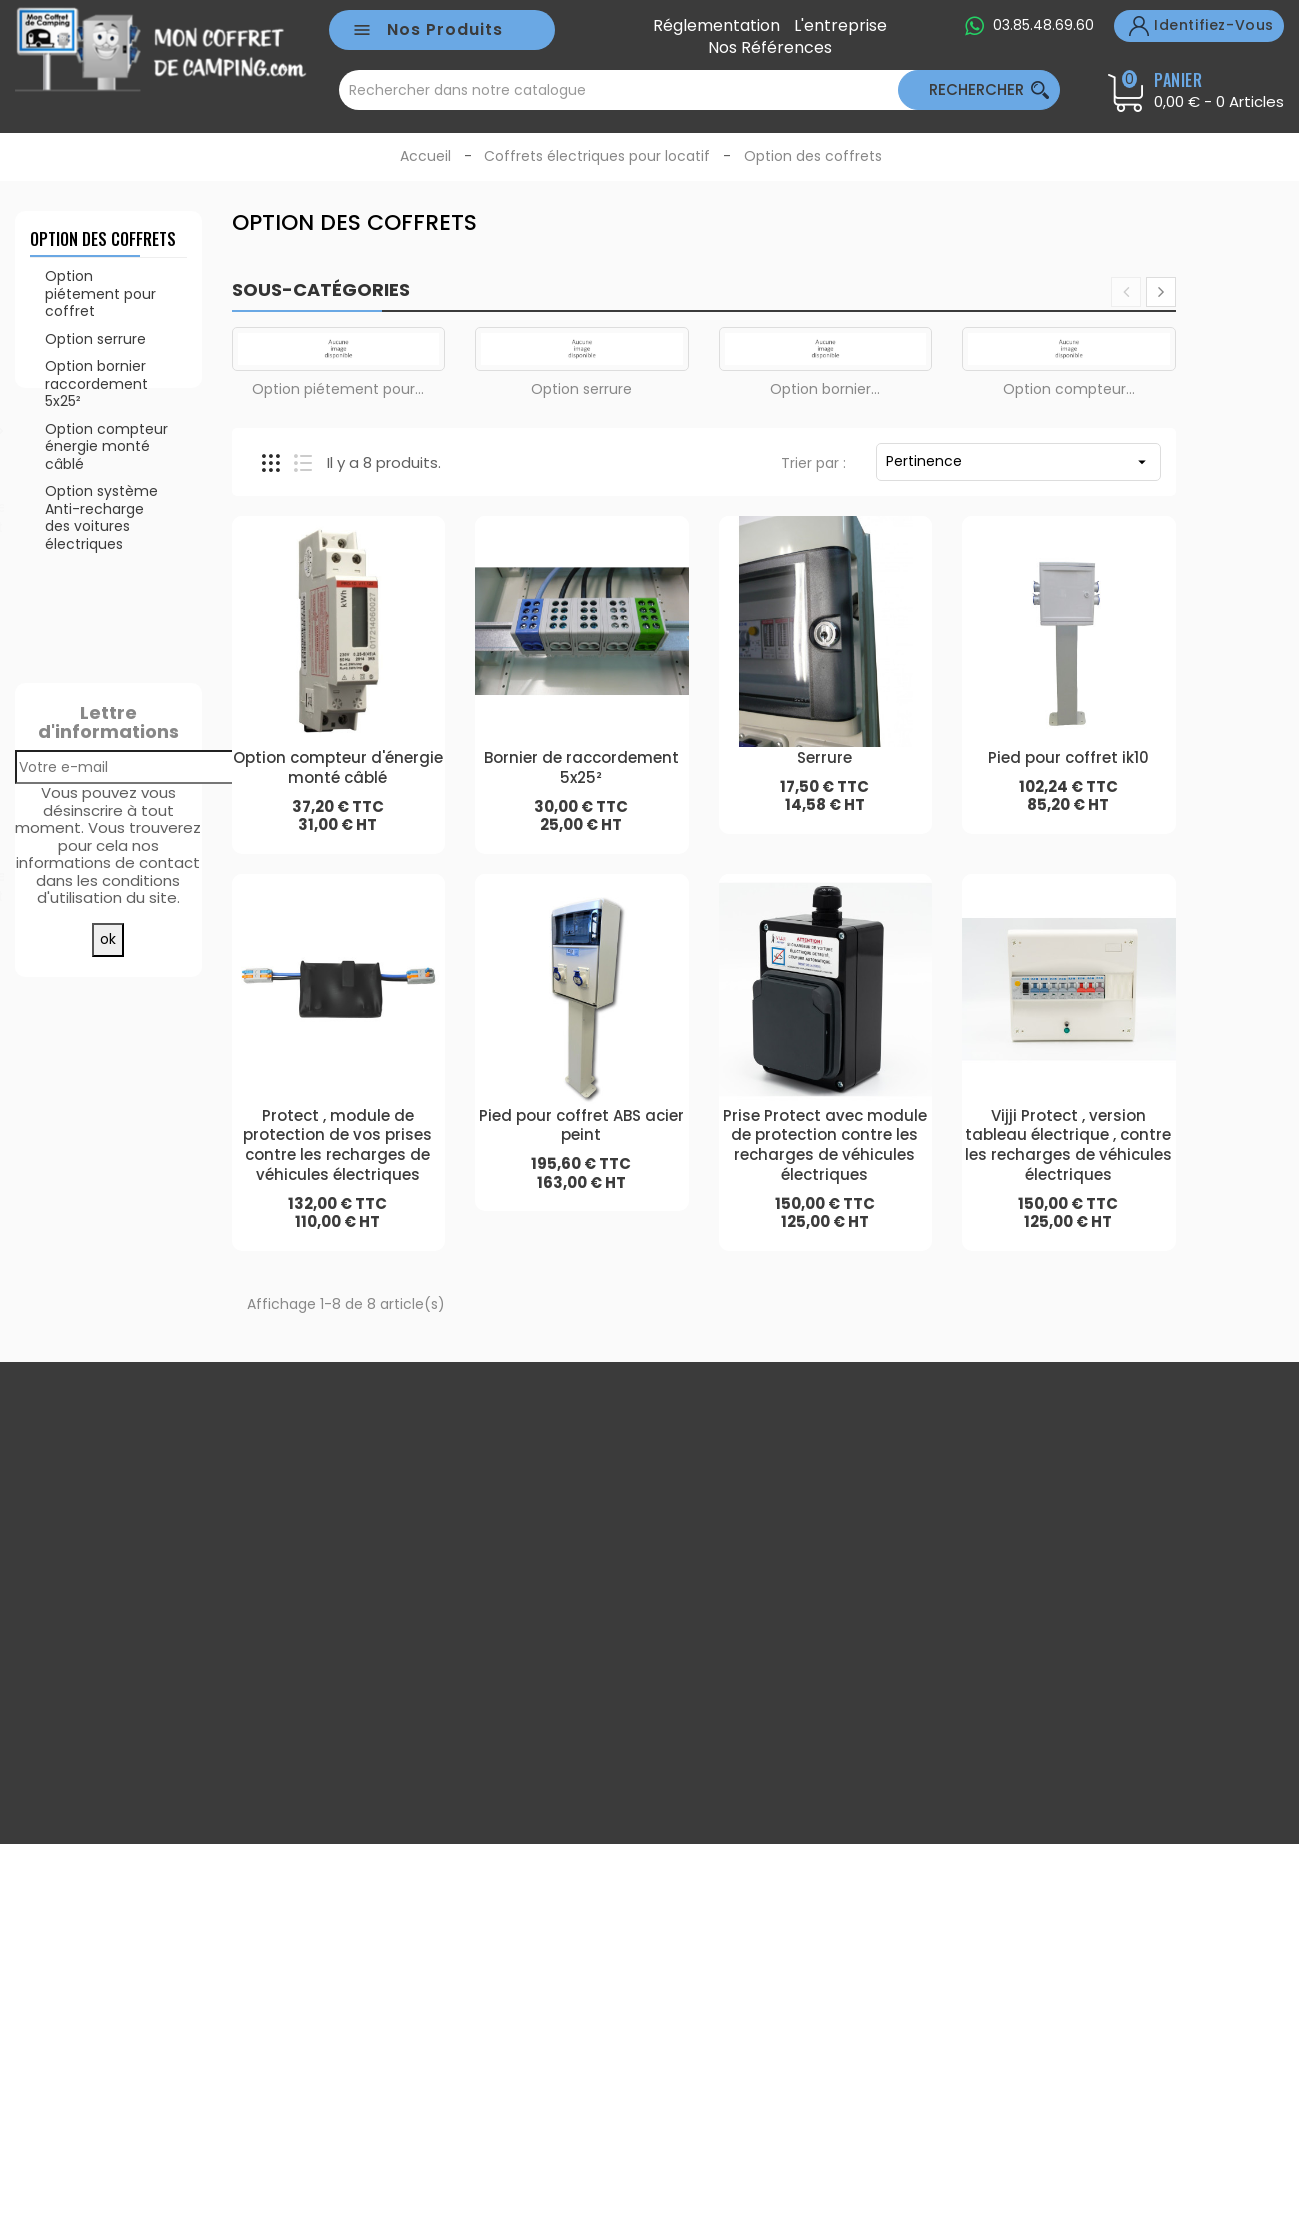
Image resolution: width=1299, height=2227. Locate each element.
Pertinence (1018, 461)
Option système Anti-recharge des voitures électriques (101, 532)
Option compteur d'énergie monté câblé (338, 767)
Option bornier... (825, 389)
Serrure (143, 946)
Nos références (770, 48)
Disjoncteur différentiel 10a (158, 762)
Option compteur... (1069, 389)
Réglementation (716, 26)
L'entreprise (840, 26)
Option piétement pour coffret (100, 308)
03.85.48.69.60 (1043, 25)
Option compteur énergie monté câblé (106, 460)
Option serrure (95, 353)
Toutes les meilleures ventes (107, 1306)
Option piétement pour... (338, 389)
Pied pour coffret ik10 (1068, 757)
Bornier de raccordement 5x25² (581, 767)
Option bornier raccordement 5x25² (96, 398)
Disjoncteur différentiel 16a (158, 1131)
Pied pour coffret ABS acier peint (581, 1125)
